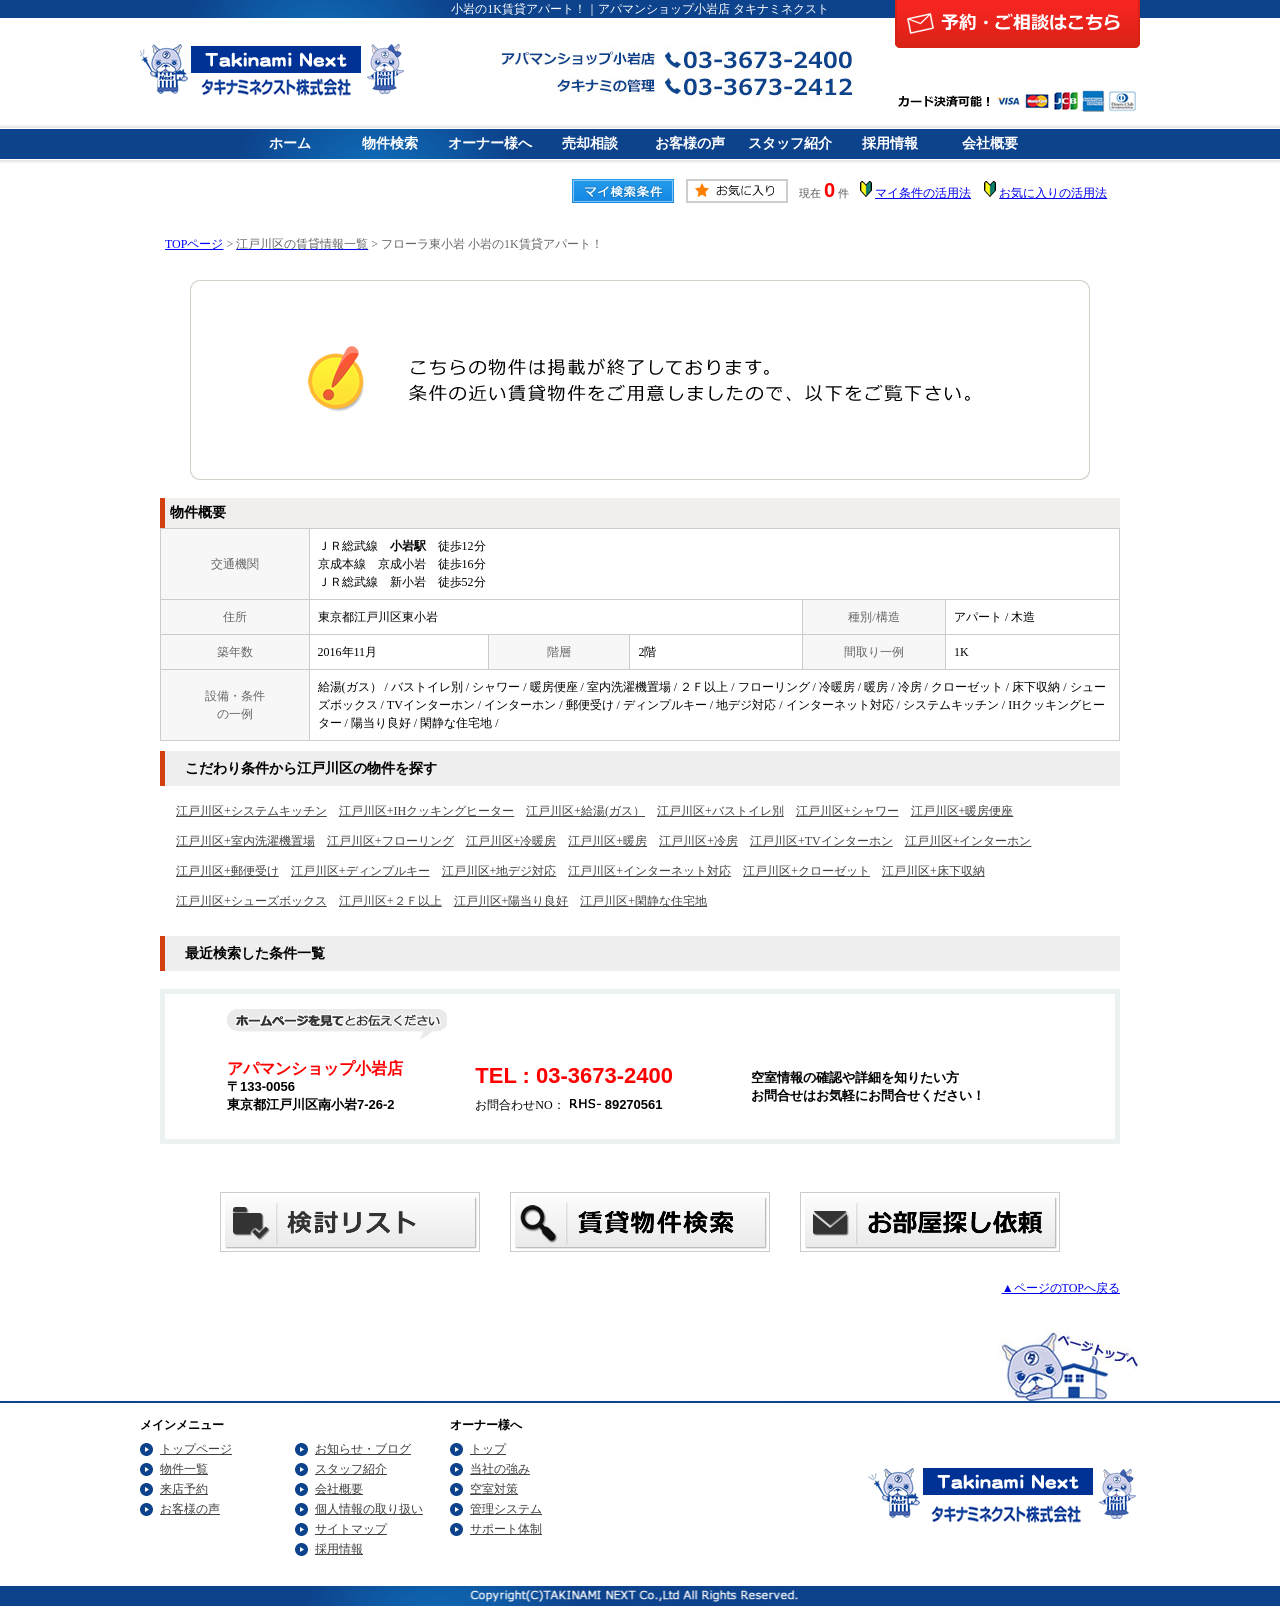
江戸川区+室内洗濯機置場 (245, 841)
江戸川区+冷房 (698, 841)
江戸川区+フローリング (390, 841)
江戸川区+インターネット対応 (649, 871)
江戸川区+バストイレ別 (720, 811)
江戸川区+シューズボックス (251, 901)
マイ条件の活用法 (923, 193)
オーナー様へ (490, 143)
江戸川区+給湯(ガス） (585, 811)
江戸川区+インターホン (968, 841)
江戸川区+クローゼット (806, 871)
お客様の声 (690, 143)
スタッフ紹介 (790, 143)
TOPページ (194, 244)
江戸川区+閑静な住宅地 (643, 901)
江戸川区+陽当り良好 (511, 901)
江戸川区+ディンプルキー (360, 871)
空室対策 (494, 1489)
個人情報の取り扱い (369, 1509)
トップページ (196, 1449)
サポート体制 (506, 1529)
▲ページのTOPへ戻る (1061, 1288)
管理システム (506, 1509)
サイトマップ (351, 1529)
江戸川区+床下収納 (933, 871)
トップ (488, 1449)
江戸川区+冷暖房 (511, 841)
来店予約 (184, 1489)
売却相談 (590, 143)
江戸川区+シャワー (847, 811)
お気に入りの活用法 (1053, 193)
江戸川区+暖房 (607, 841)
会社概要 (990, 143)
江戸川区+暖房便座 (962, 811)
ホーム (290, 143)
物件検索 (390, 143)
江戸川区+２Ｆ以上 (390, 901)
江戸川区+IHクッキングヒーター (426, 811)
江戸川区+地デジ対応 (499, 871)
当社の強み (500, 1469)
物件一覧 (184, 1469)
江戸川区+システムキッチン (251, 811)
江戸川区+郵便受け (227, 871)
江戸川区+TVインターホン (821, 841)
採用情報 (890, 143)
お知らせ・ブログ (363, 1449)
